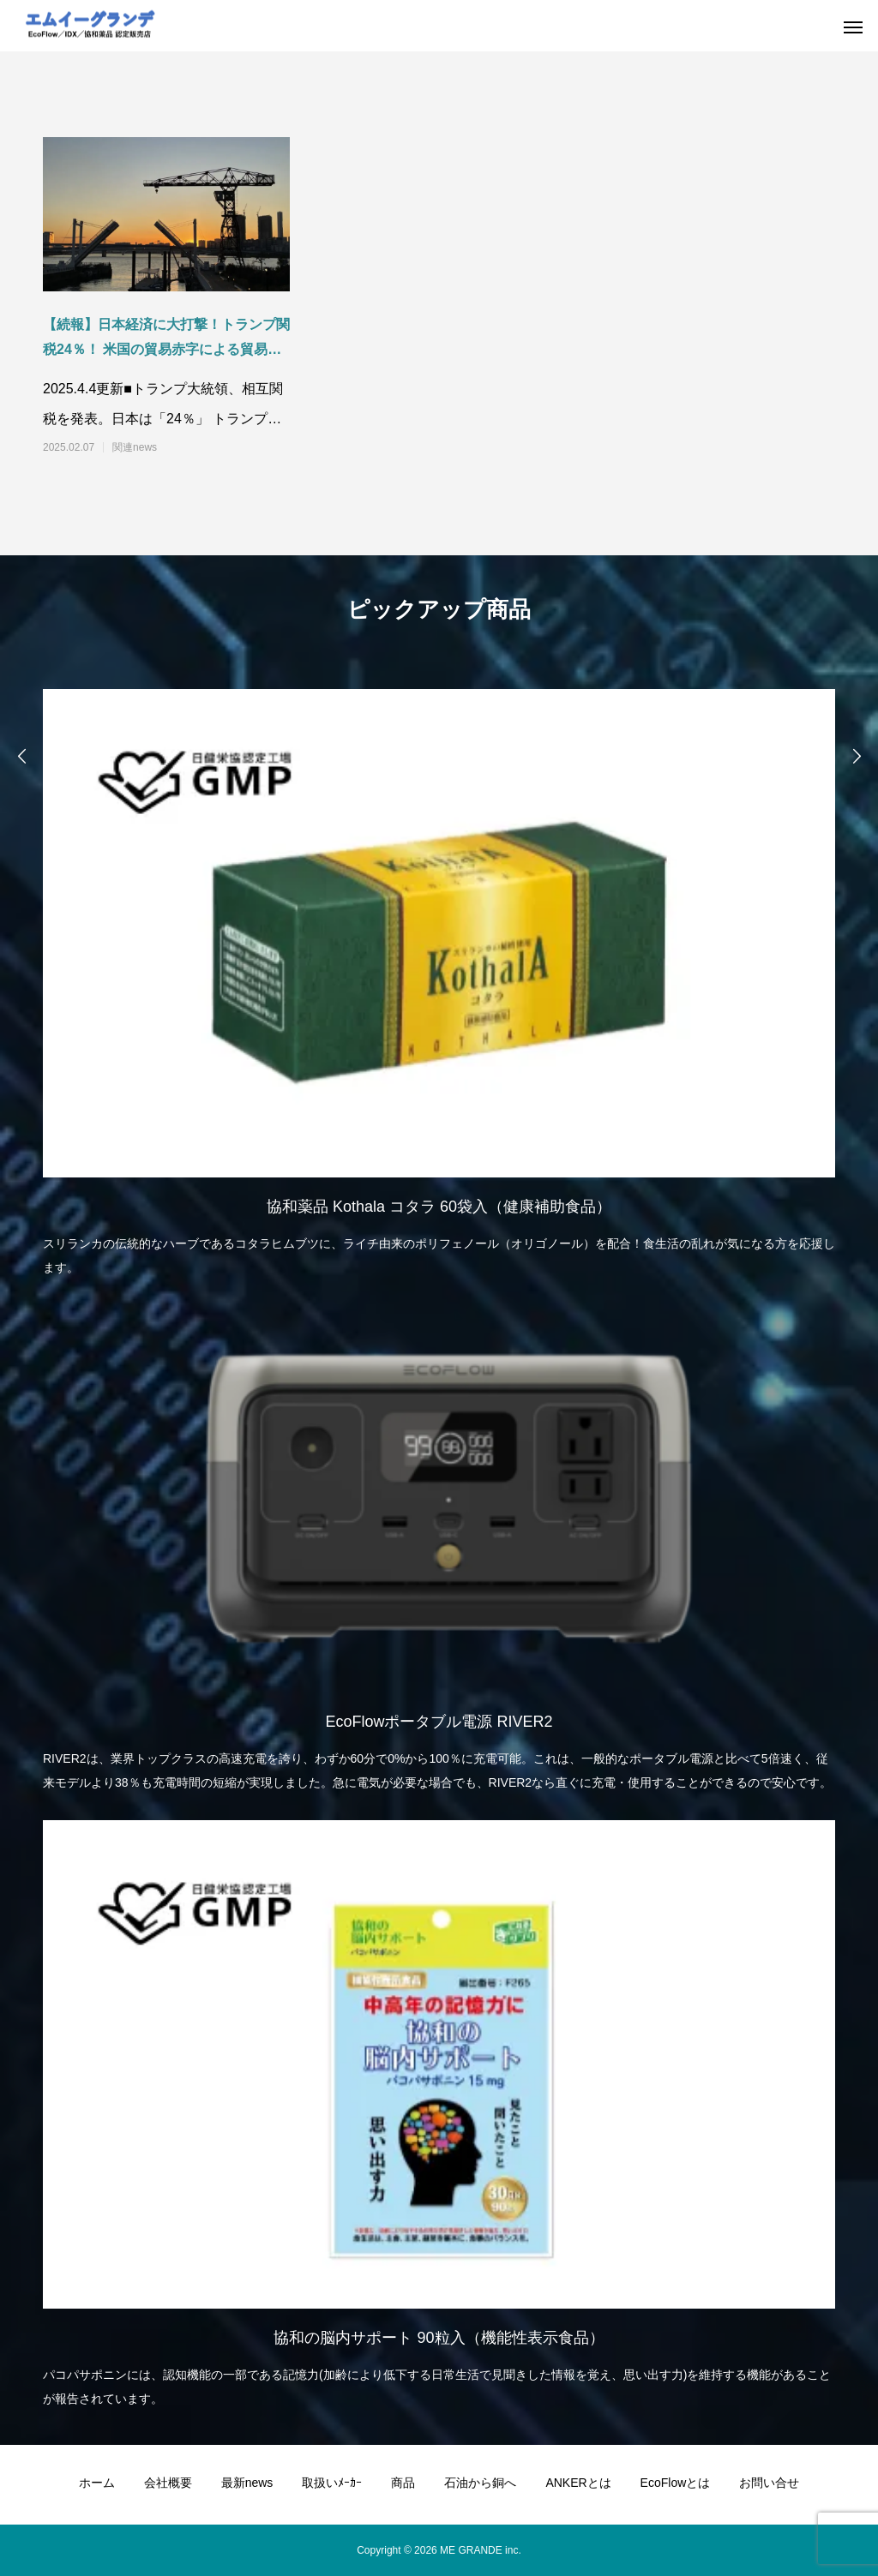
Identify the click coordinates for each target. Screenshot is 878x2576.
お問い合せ (769, 2482)
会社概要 (168, 2482)
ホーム (97, 2482)
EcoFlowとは (675, 2482)
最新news (247, 2482)
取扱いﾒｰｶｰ (332, 2482)
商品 (403, 2482)
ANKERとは (577, 2482)
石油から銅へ (480, 2482)
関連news (134, 447)
